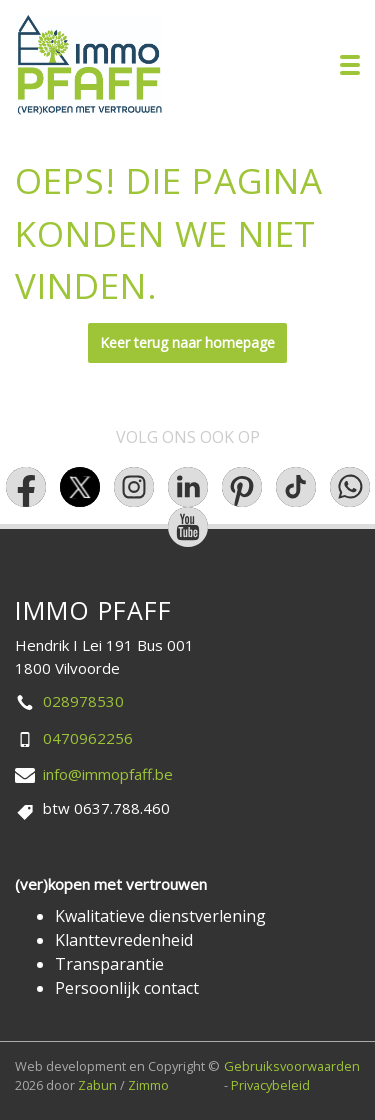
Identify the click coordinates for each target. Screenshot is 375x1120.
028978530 (83, 701)
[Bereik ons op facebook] (26, 487)
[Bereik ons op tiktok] (296, 487)
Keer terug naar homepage (187, 342)
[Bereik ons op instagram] (134, 487)
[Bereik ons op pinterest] (242, 487)
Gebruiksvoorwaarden (292, 1066)
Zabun (97, 1085)
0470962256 (88, 738)
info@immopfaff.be (108, 774)
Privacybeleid (270, 1085)
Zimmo (148, 1085)
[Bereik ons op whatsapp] (350, 487)
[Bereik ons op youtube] (188, 527)
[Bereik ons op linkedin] (188, 487)
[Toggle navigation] (350, 65)
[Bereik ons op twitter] (80, 487)
